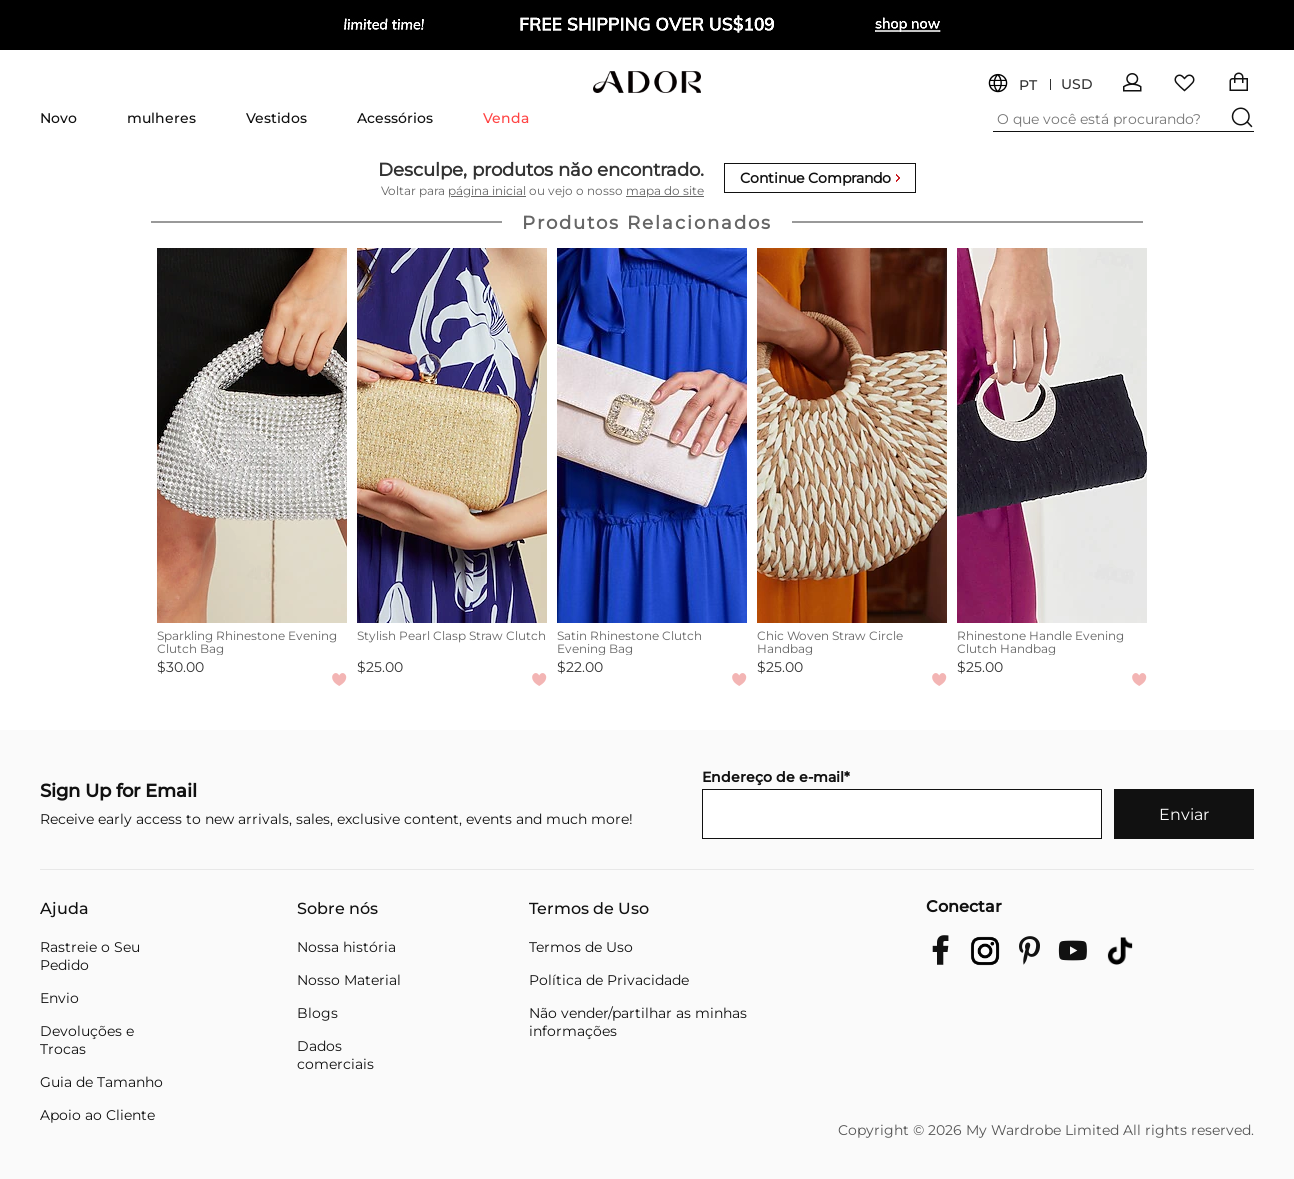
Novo (58, 118)
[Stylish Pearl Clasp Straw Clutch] (452, 435)
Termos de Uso (589, 909)
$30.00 (180, 667)
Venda (506, 118)
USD (1077, 84)
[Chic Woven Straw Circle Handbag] (852, 435)
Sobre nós (337, 909)
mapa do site (665, 190)
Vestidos (276, 118)
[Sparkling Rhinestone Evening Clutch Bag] (252, 435)
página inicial (487, 190)
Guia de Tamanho (101, 1082)
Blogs (317, 1013)
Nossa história (346, 947)
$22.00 (580, 667)
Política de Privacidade (609, 980)
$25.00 (380, 667)
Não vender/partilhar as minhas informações (638, 1022)
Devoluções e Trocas (87, 1040)
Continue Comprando (820, 178)
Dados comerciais (335, 1055)
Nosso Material (349, 980)
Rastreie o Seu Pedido (90, 956)
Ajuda (64, 909)
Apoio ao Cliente (97, 1115)
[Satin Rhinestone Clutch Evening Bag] (652, 435)
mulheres (161, 118)
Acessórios (395, 118)
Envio (59, 998)
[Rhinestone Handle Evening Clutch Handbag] (1052, 435)
